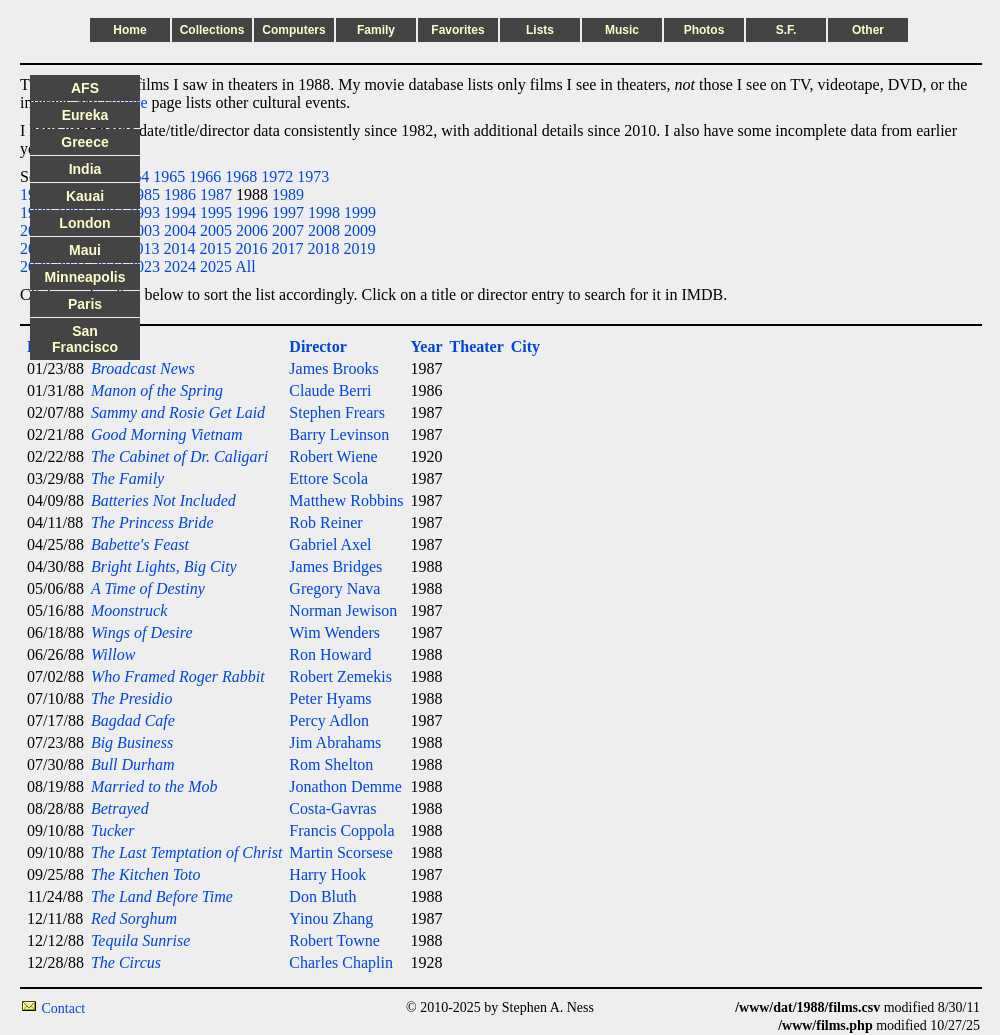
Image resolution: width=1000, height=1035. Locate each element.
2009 (360, 230)
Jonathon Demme (345, 786)
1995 (216, 212)
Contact (64, 1008)
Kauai (85, 196)
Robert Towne (334, 940)
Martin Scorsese (341, 852)
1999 (360, 212)
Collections (212, 30)
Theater (477, 346)
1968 (241, 176)
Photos (704, 30)
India (85, 169)
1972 (277, 176)
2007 (288, 230)
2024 (180, 266)
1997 (288, 212)
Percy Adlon (329, 720)
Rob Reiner (325, 522)
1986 (180, 194)
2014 (179, 248)
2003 (144, 230)
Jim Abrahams (335, 742)
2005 (216, 230)
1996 (252, 212)
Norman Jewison (343, 610)
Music (622, 30)
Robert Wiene (333, 456)
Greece (84, 142)
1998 (324, 212)
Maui (85, 250)
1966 (205, 176)
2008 (324, 230)
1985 (144, 194)
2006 (252, 230)
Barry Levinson (339, 434)
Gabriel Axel (330, 544)
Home (129, 30)
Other (868, 30)
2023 (144, 266)
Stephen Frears (337, 412)
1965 (169, 176)
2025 (216, 266)
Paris (85, 304)
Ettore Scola (328, 478)
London (84, 223)
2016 (251, 248)
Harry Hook (327, 874)
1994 (180, 212)
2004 (180, 230)
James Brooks (333, 368)
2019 (359, 248)
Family (376, 30)
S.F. (786, 30)
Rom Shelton (331, 764)
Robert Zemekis (340, 676)
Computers (293, 30)
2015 (215, 248)
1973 (313, 176)
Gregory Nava (334, 588)
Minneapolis (85, 277)
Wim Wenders (334, 632)
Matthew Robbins (346, 500)
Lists (540, 30)
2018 (323, 248)
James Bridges (335, 566)
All (245, 266)
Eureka (85, 115)
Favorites (457, 30)
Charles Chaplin (341, 962)
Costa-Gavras (332, 808)
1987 (216, 194)
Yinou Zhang (331, 918)
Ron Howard (330, 654)
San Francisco (85, 339)
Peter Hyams (330, 698)
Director (317, 346)
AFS (85, 88)
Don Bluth (322, 896)
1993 (144, 212)
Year (427, 346)
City (525, 346)
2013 (143, 248)
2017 (287, 248)
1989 (288, 194)
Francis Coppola (341, 830)
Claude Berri (330, 390)
